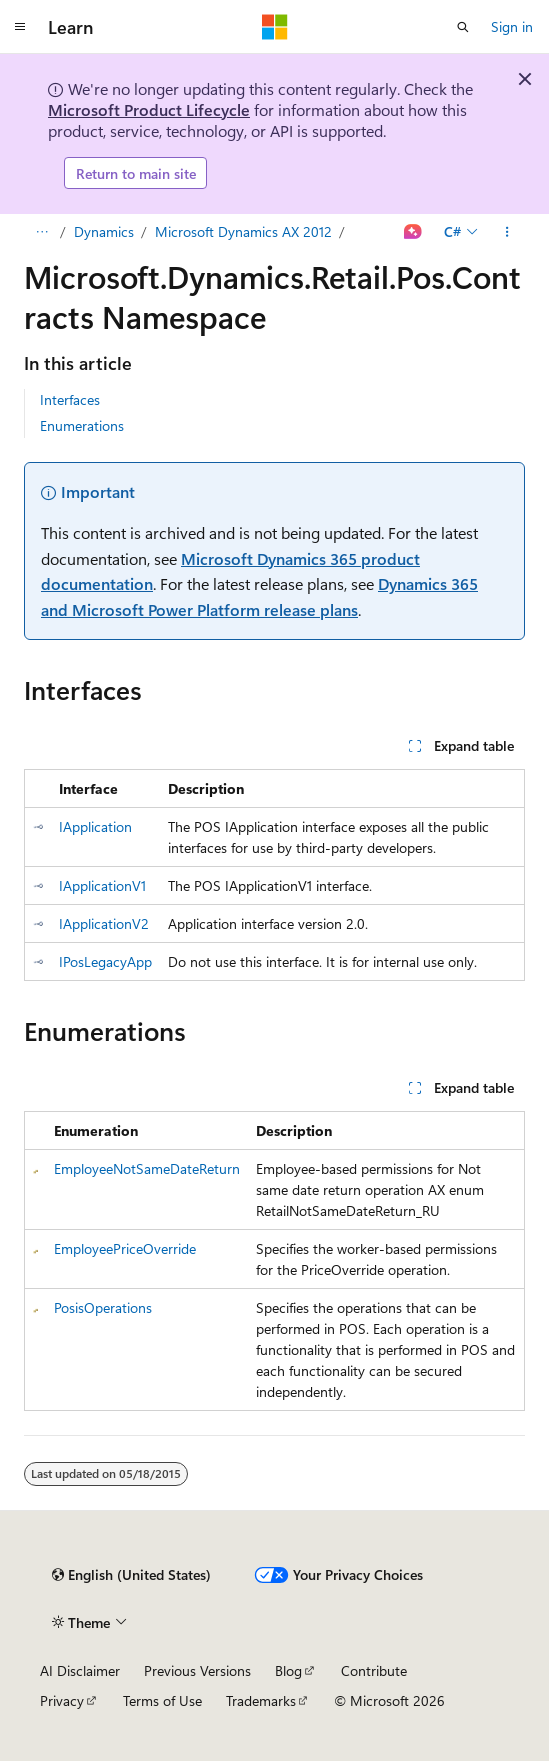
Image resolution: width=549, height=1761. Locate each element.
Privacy (62, 1700)
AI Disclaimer (80, 1670)
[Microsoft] (275, 27)
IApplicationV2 (104, 923)
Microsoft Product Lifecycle (149, 109)
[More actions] (507, 232)
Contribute (374, 1670)
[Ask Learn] (413, 232)
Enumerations (82, 425)
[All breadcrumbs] (41, 232)
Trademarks (261, 1700)
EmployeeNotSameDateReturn (147, 1168)
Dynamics (104, 231)
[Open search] (463, 27)
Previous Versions (197, 1670)
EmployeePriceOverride (125, 1248)
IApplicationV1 (102, 885)
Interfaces (70, 399)
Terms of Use (162, 1700)
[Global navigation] (20, 27)
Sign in (512, 26)
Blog (288, 1670)
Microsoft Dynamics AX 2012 (243, 231)
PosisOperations (103, 1307)
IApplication (95, 826)
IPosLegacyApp (105, 961)
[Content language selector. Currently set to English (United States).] (131, 1575)
